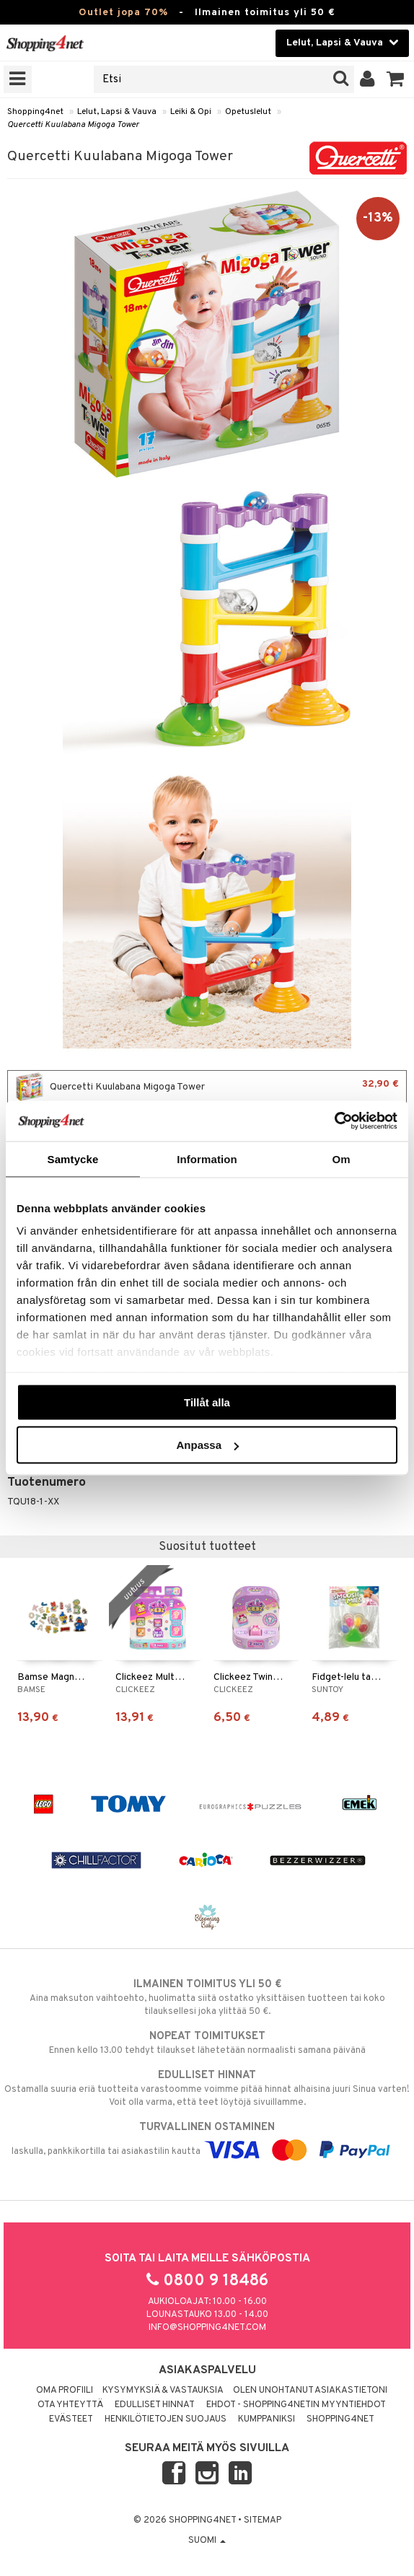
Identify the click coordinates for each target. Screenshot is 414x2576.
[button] (395, 79)
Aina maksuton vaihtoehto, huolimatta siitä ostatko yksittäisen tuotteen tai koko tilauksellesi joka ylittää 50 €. (207, 1997)
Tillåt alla (207, 1402)
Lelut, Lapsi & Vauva (117, 112)
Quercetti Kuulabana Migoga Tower (73, 125)
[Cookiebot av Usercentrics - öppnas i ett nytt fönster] (334, 1121)
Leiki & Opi (190, 112)
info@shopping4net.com (207, 2328)
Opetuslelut (248, 112)
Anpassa (207, 1445)
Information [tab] (207, 1158)
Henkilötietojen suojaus (165, 2419)
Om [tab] (341, 1158)
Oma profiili (64, 2390)
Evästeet (71, 2419)
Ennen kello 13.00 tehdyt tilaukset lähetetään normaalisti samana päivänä (207, 2042)
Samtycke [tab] (73, 1158)
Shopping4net (35, 112)
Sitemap (262, 2520)
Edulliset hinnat (155, 2405)
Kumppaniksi (266, 2419)
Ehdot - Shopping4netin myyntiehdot (296, 2405)
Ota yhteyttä (70, 2405)
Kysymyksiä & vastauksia (163, 2390)
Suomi (207, 2540)
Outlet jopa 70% (123, 12)
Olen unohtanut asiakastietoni (310, 2390)
